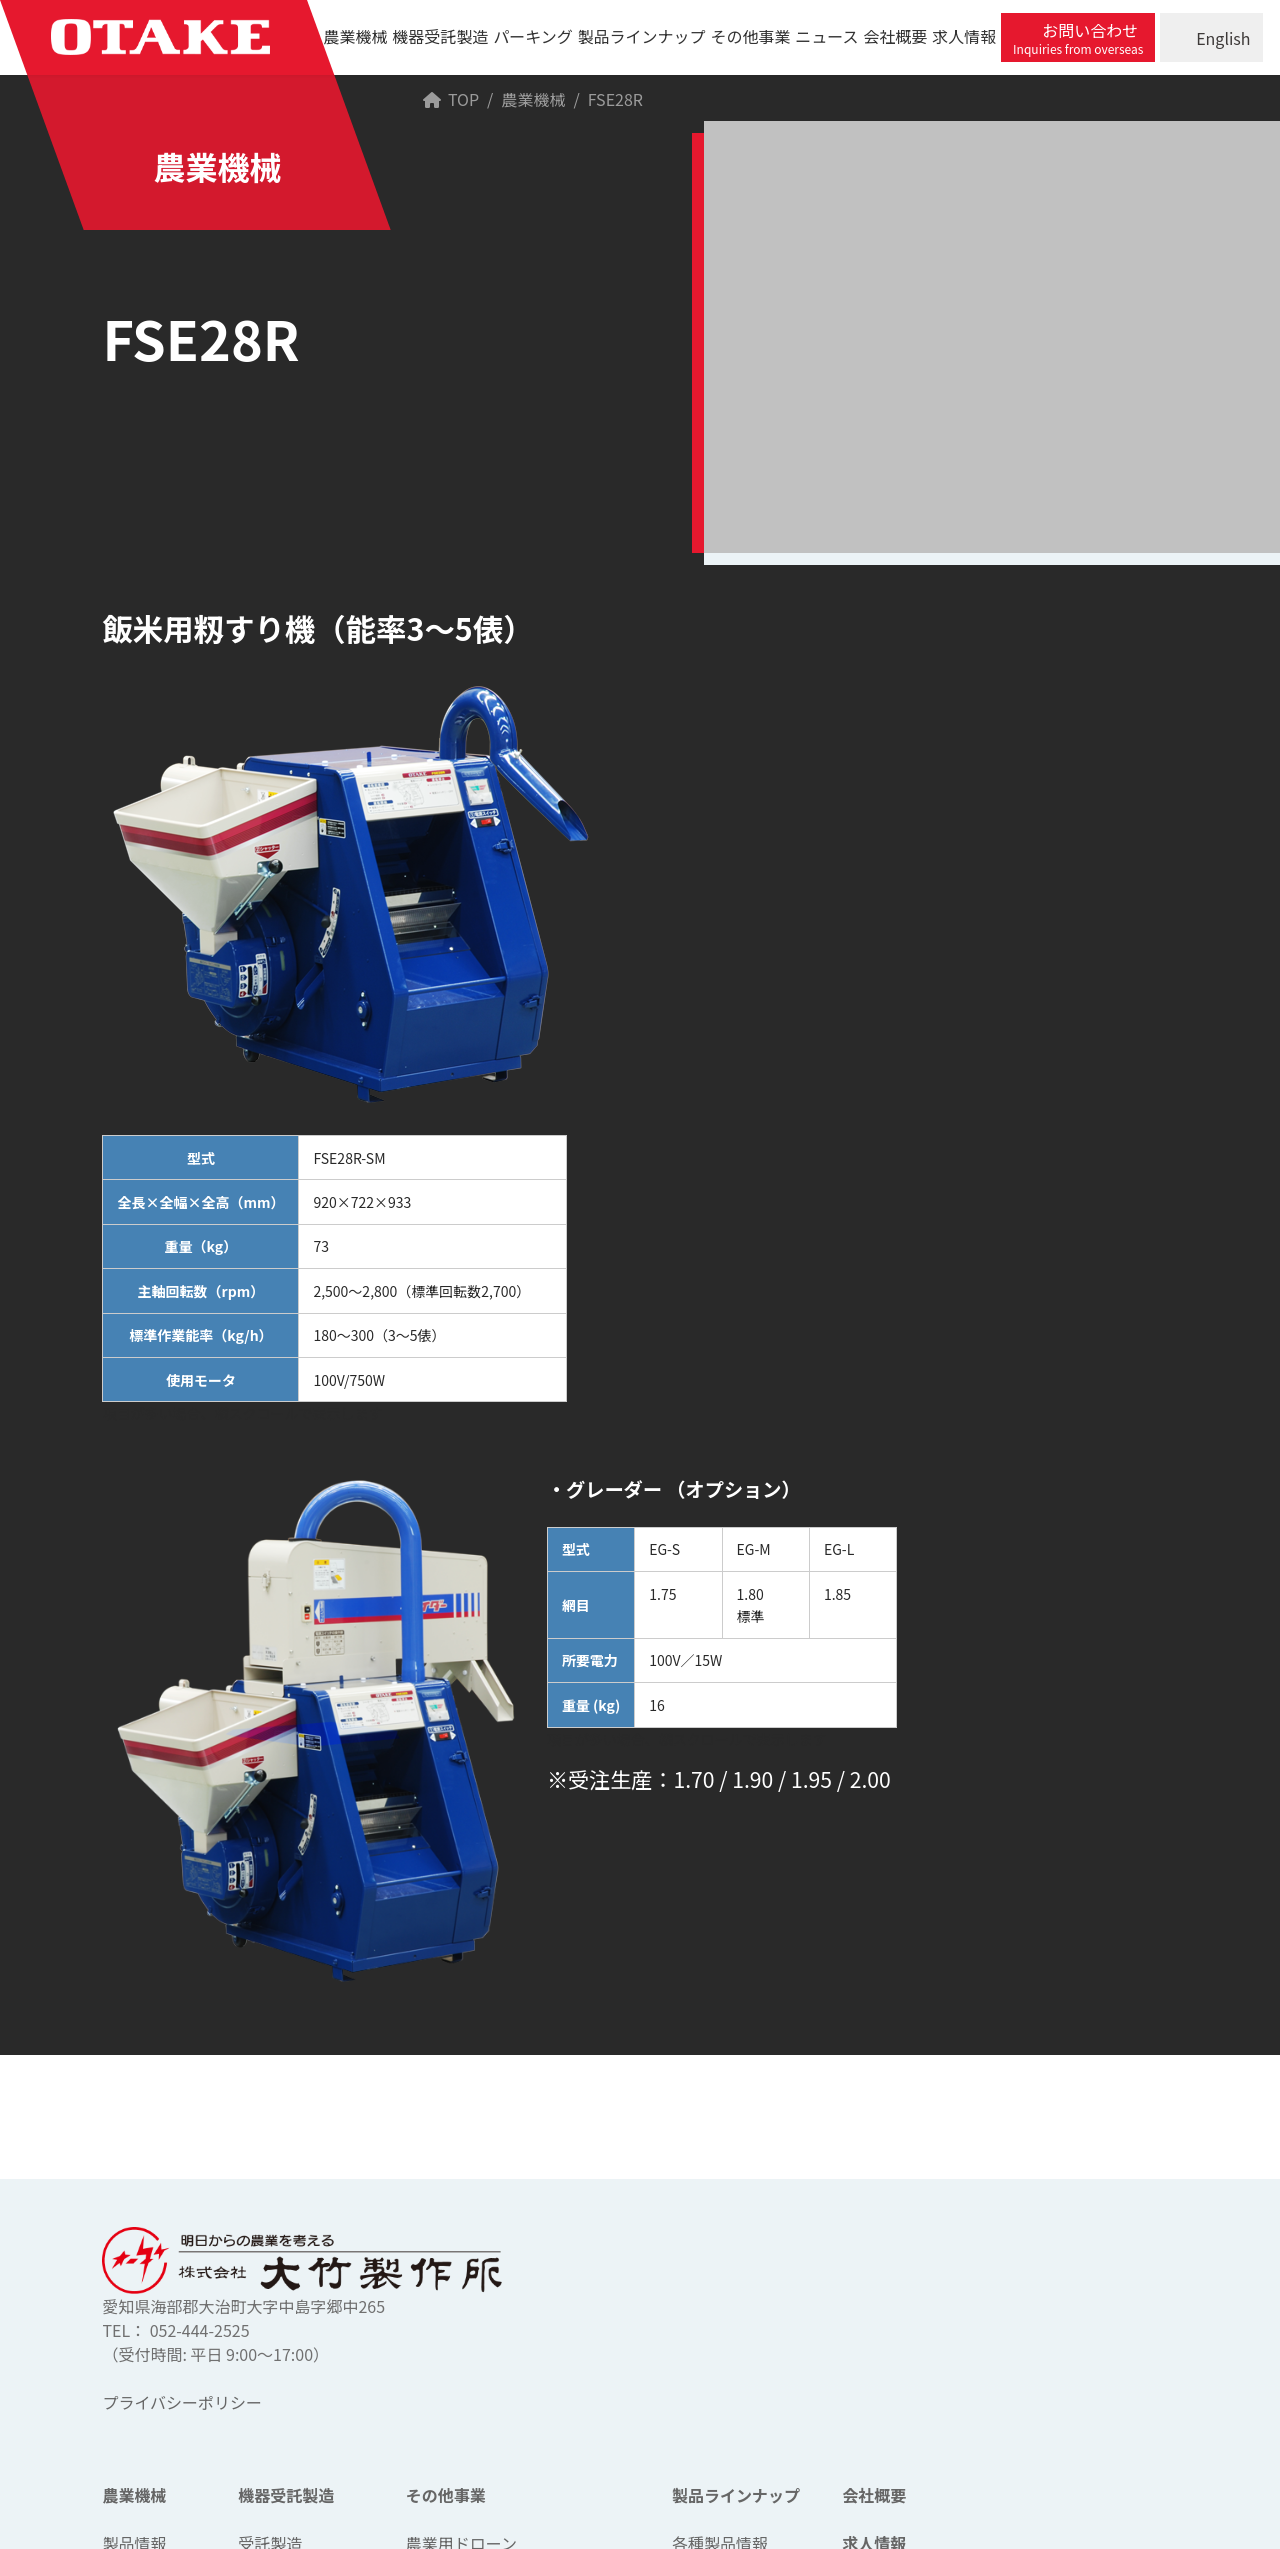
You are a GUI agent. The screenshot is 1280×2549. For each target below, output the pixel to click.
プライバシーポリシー (182, 2402)
